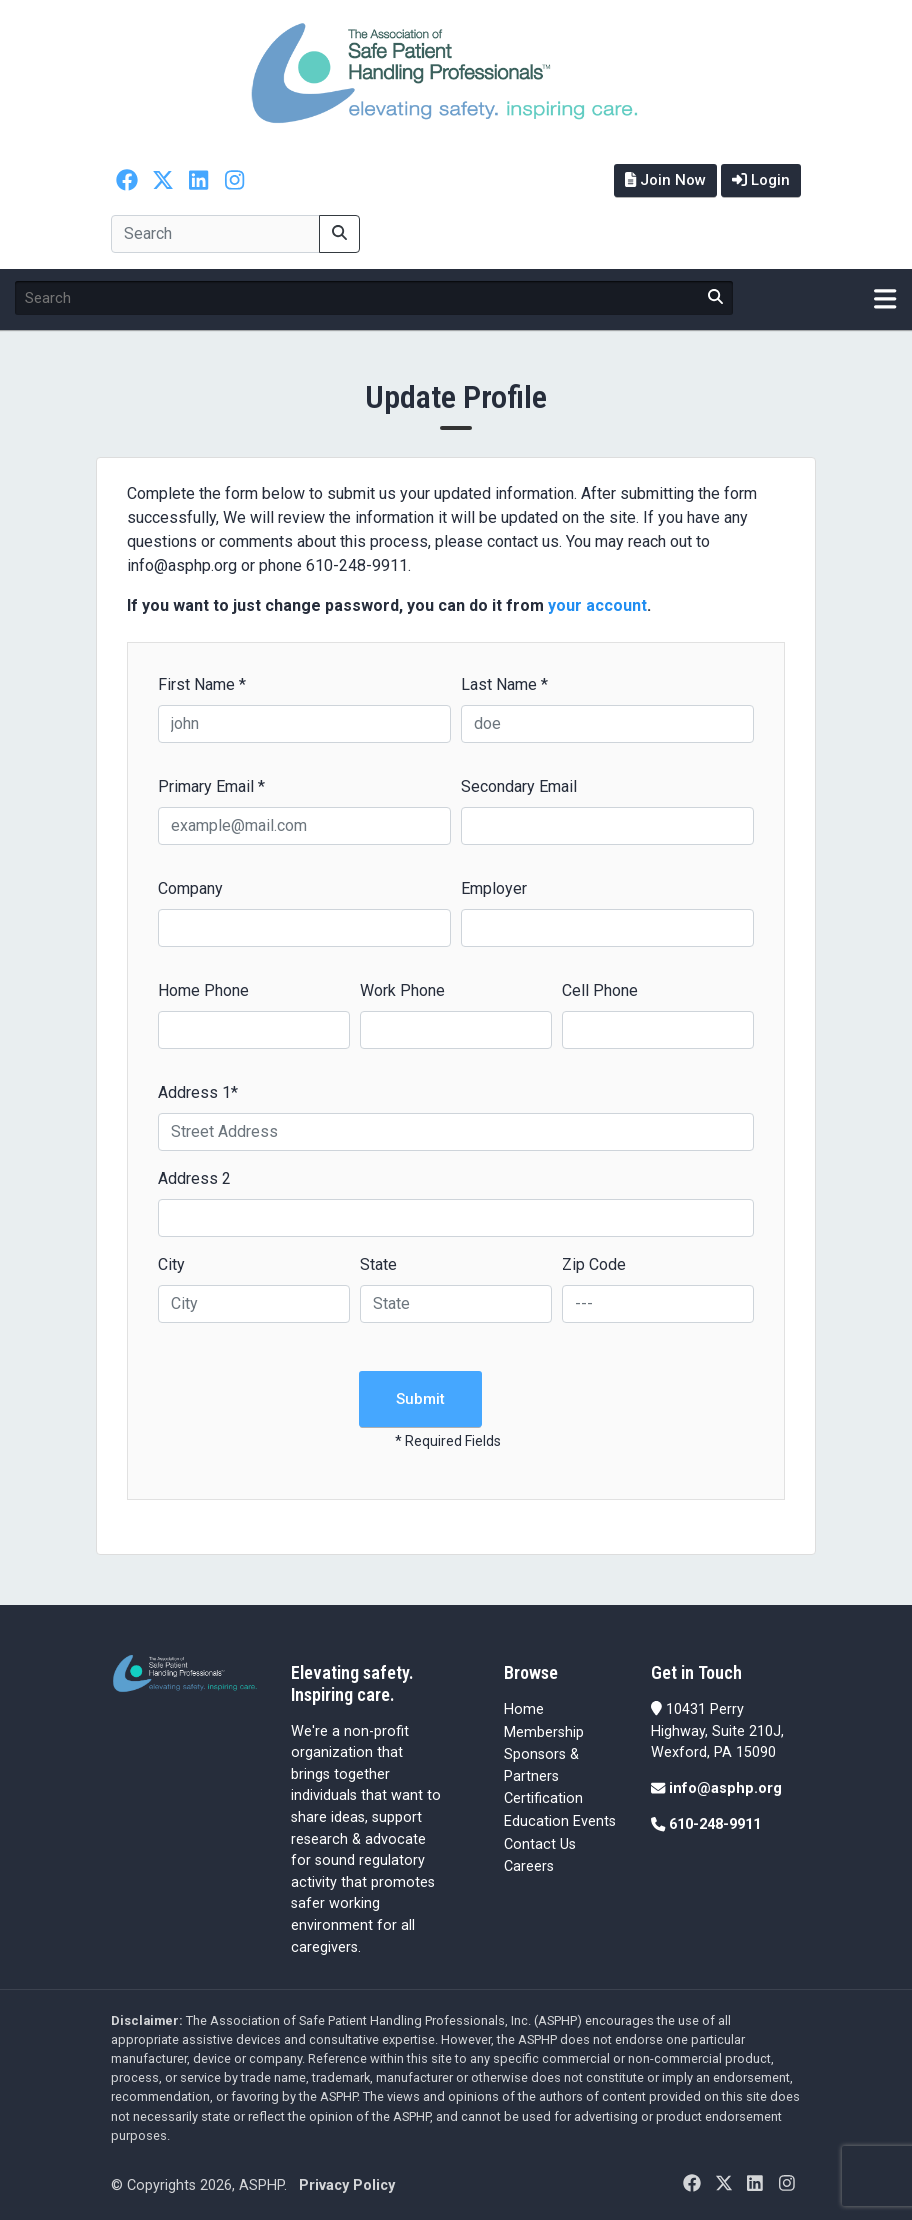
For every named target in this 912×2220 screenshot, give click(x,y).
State (378, 1264)
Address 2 (194, 1178)
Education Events (560, 1821)
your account (597, 605)
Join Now (665, 180)
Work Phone (402, 990)
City (171, 1264)
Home (524, 1709)
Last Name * (504, 684)
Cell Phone (600, 990)
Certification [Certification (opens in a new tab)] (543, 1798)
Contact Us (540, 1844)
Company (190, 888)
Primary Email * (211, 786)
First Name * (202, 684)
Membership (544, 1732)
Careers (529, 1866)
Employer (494, 888)
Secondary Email (519, 786)
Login (761, 180)
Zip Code (594, 1264)
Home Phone (203, 990)
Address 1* (198, 1092)
